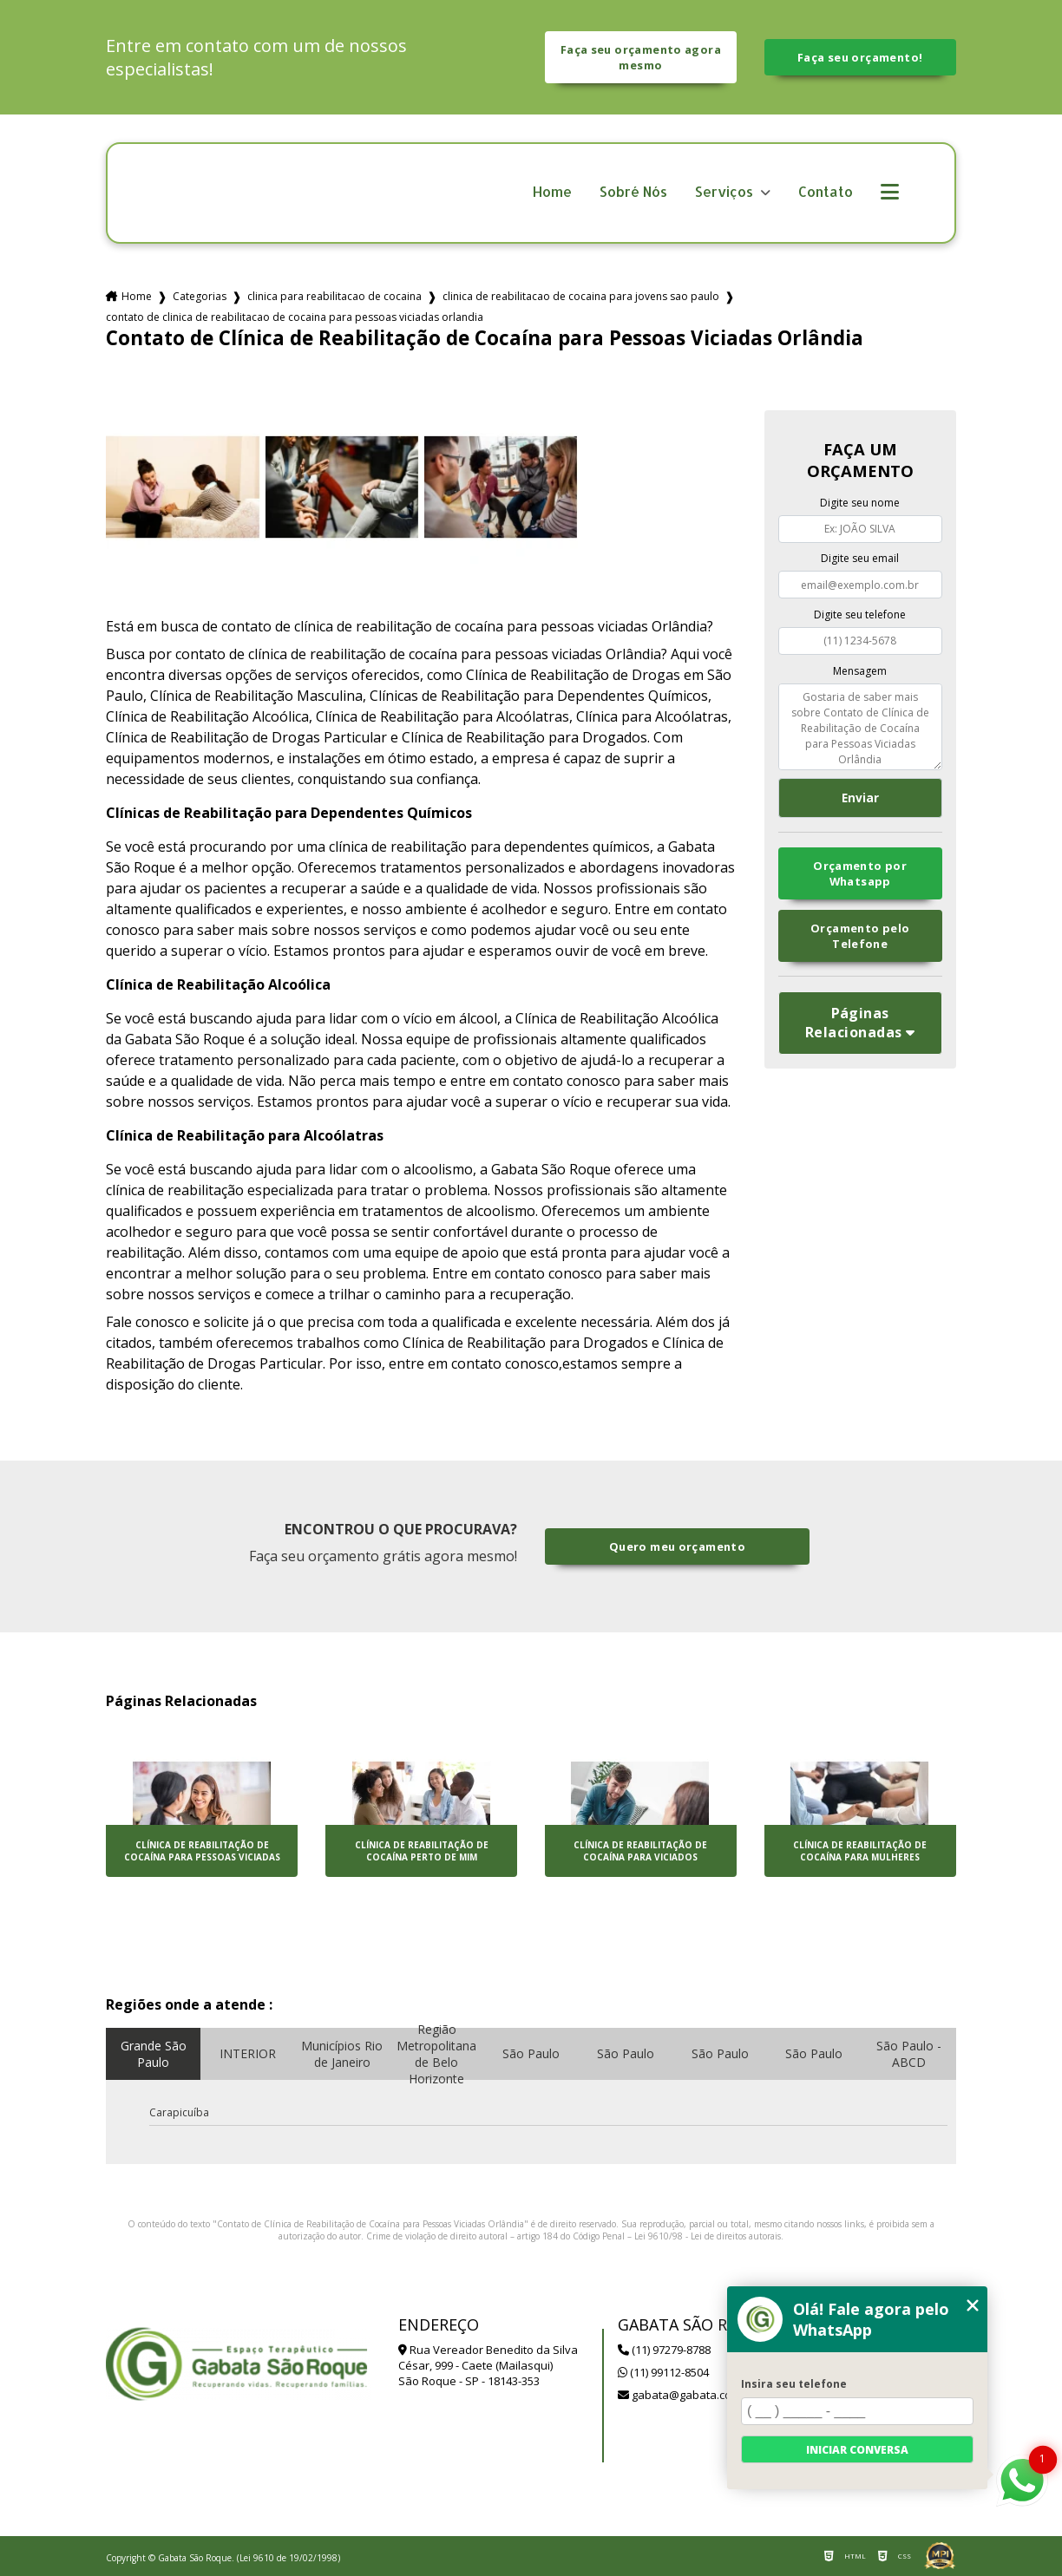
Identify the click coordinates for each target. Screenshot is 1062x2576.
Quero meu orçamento (677, 1546)
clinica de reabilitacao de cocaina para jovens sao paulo (580, 296)
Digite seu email (860, 558)
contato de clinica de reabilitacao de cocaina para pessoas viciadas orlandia (294, 317)
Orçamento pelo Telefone (859, 935)
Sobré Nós (633, 192)
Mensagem (860, 671)
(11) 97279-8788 (664, 2349)
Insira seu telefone (794, 2384)
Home (552, 192)
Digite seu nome (860, 502)
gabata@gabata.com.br (686, 2395)
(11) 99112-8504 (663, 2372)
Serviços (726, 192)
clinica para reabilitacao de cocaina (334, 296)
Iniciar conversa (857, 2449)
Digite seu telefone (860, 614)
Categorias (199, 296)
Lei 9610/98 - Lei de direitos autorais (707, 2236)
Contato (825, 192)
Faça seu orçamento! (859, 57)
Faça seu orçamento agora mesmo (640, 57)
